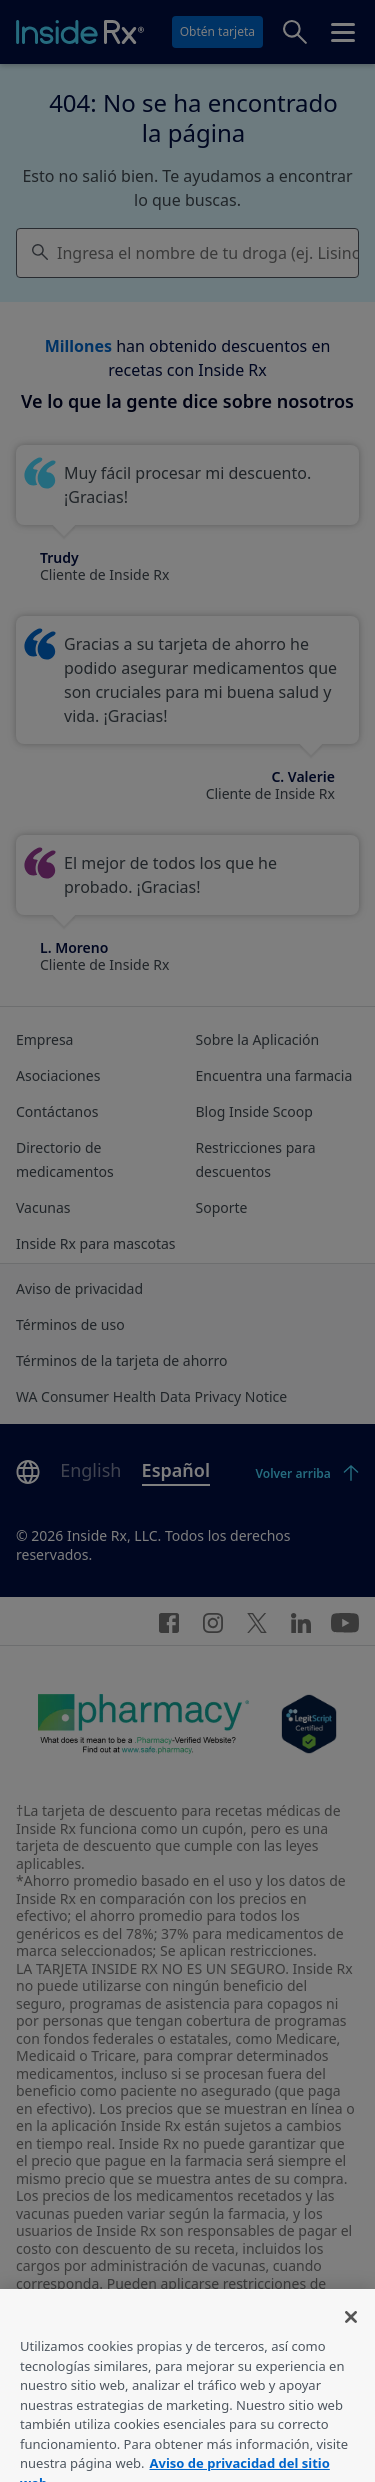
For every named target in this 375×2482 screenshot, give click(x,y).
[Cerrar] (351, 2334)
